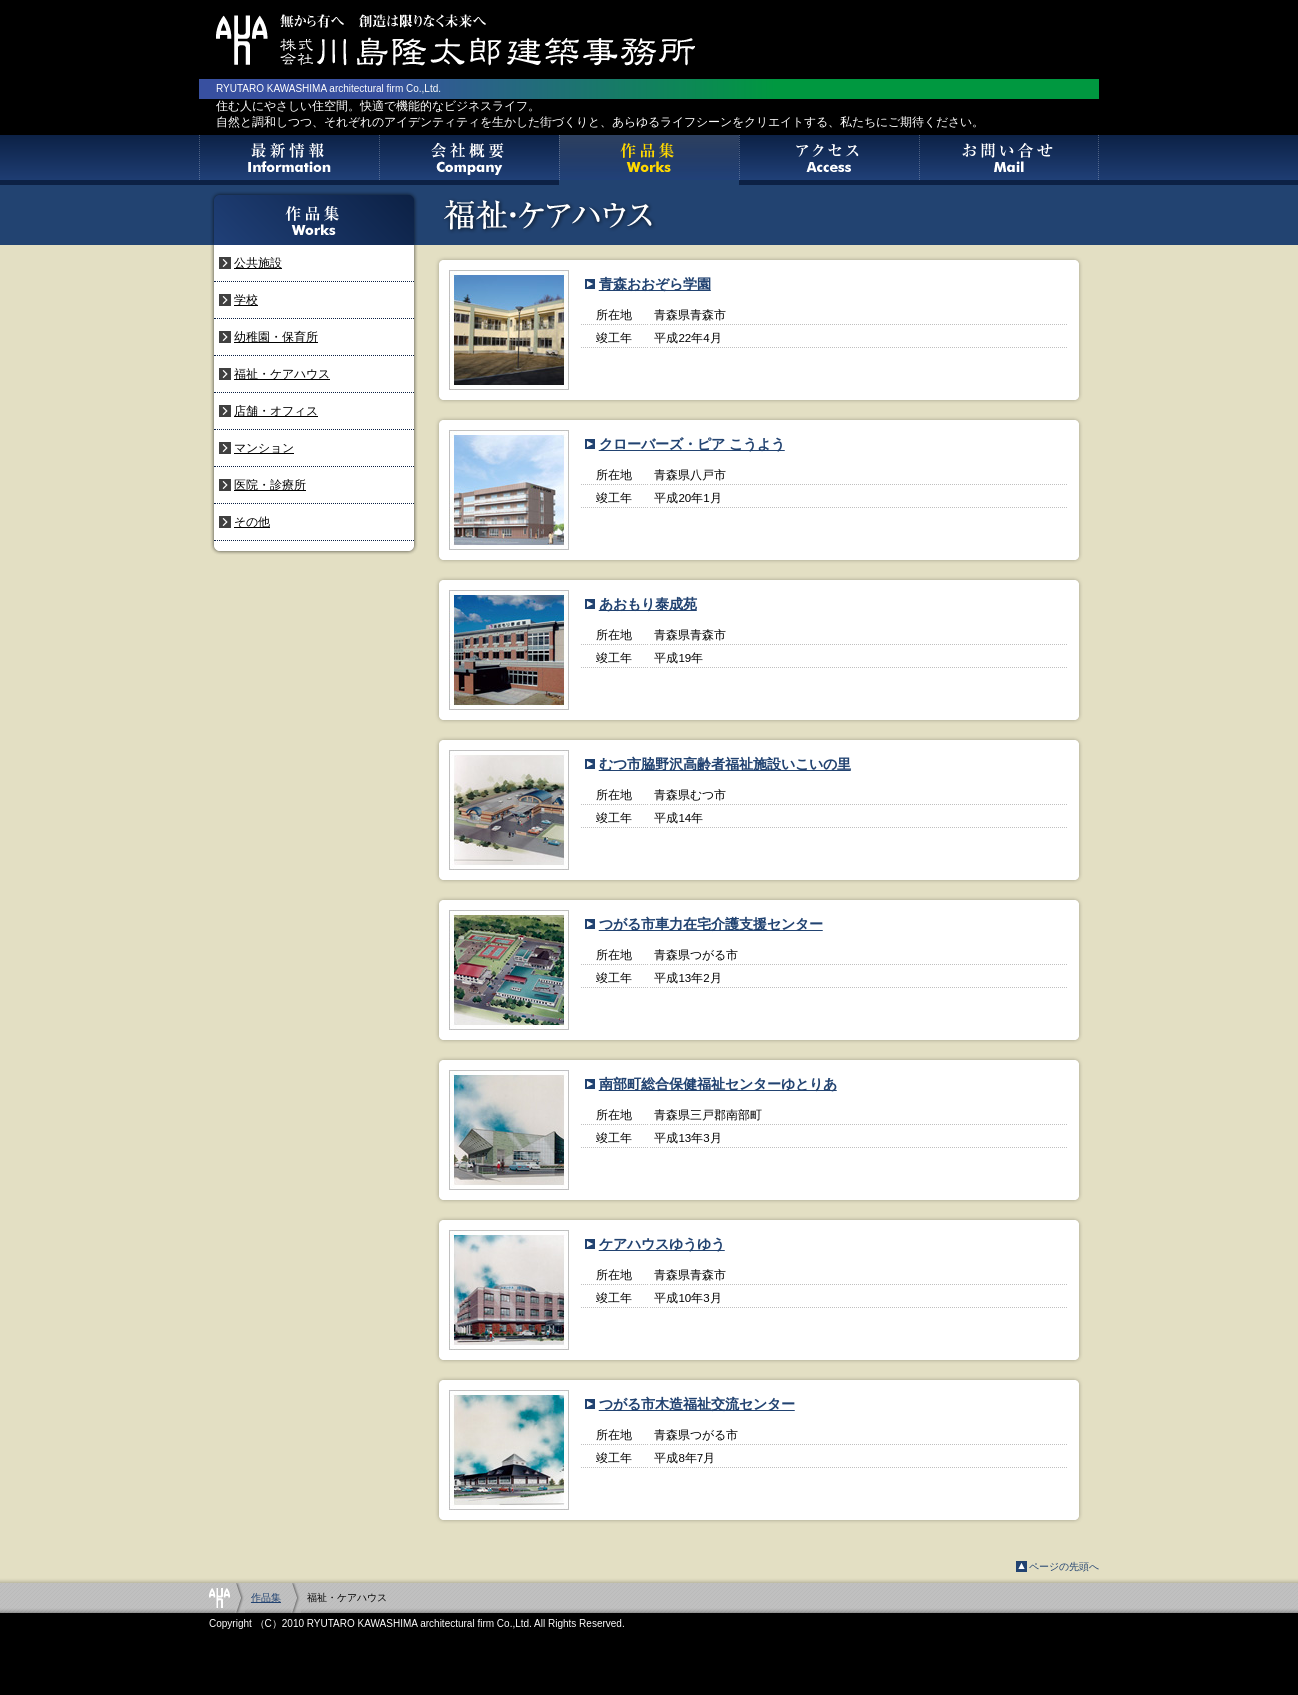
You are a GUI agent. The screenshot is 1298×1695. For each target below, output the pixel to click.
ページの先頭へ (1064, 1566)
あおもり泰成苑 (648, 604)
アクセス (829, 160)
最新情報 (289, 160)
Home (219, 1598)
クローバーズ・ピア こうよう (692, 444)
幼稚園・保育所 (276, 337)
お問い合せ (1009, 160)
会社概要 (469, 160)
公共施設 (258, 263)
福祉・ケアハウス (282, 374)
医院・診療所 (270, 485)
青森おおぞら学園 (655, 284)
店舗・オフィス (276, 411)
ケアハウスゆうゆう (662, 1244)
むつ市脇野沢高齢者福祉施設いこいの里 (725, 764)
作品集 (649, 160)
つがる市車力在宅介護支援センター (711, 924)
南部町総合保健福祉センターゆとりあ (718, 1084)
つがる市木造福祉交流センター (697, 1404)
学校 (246, 300)
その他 (252, 522)
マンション (264, 448)
